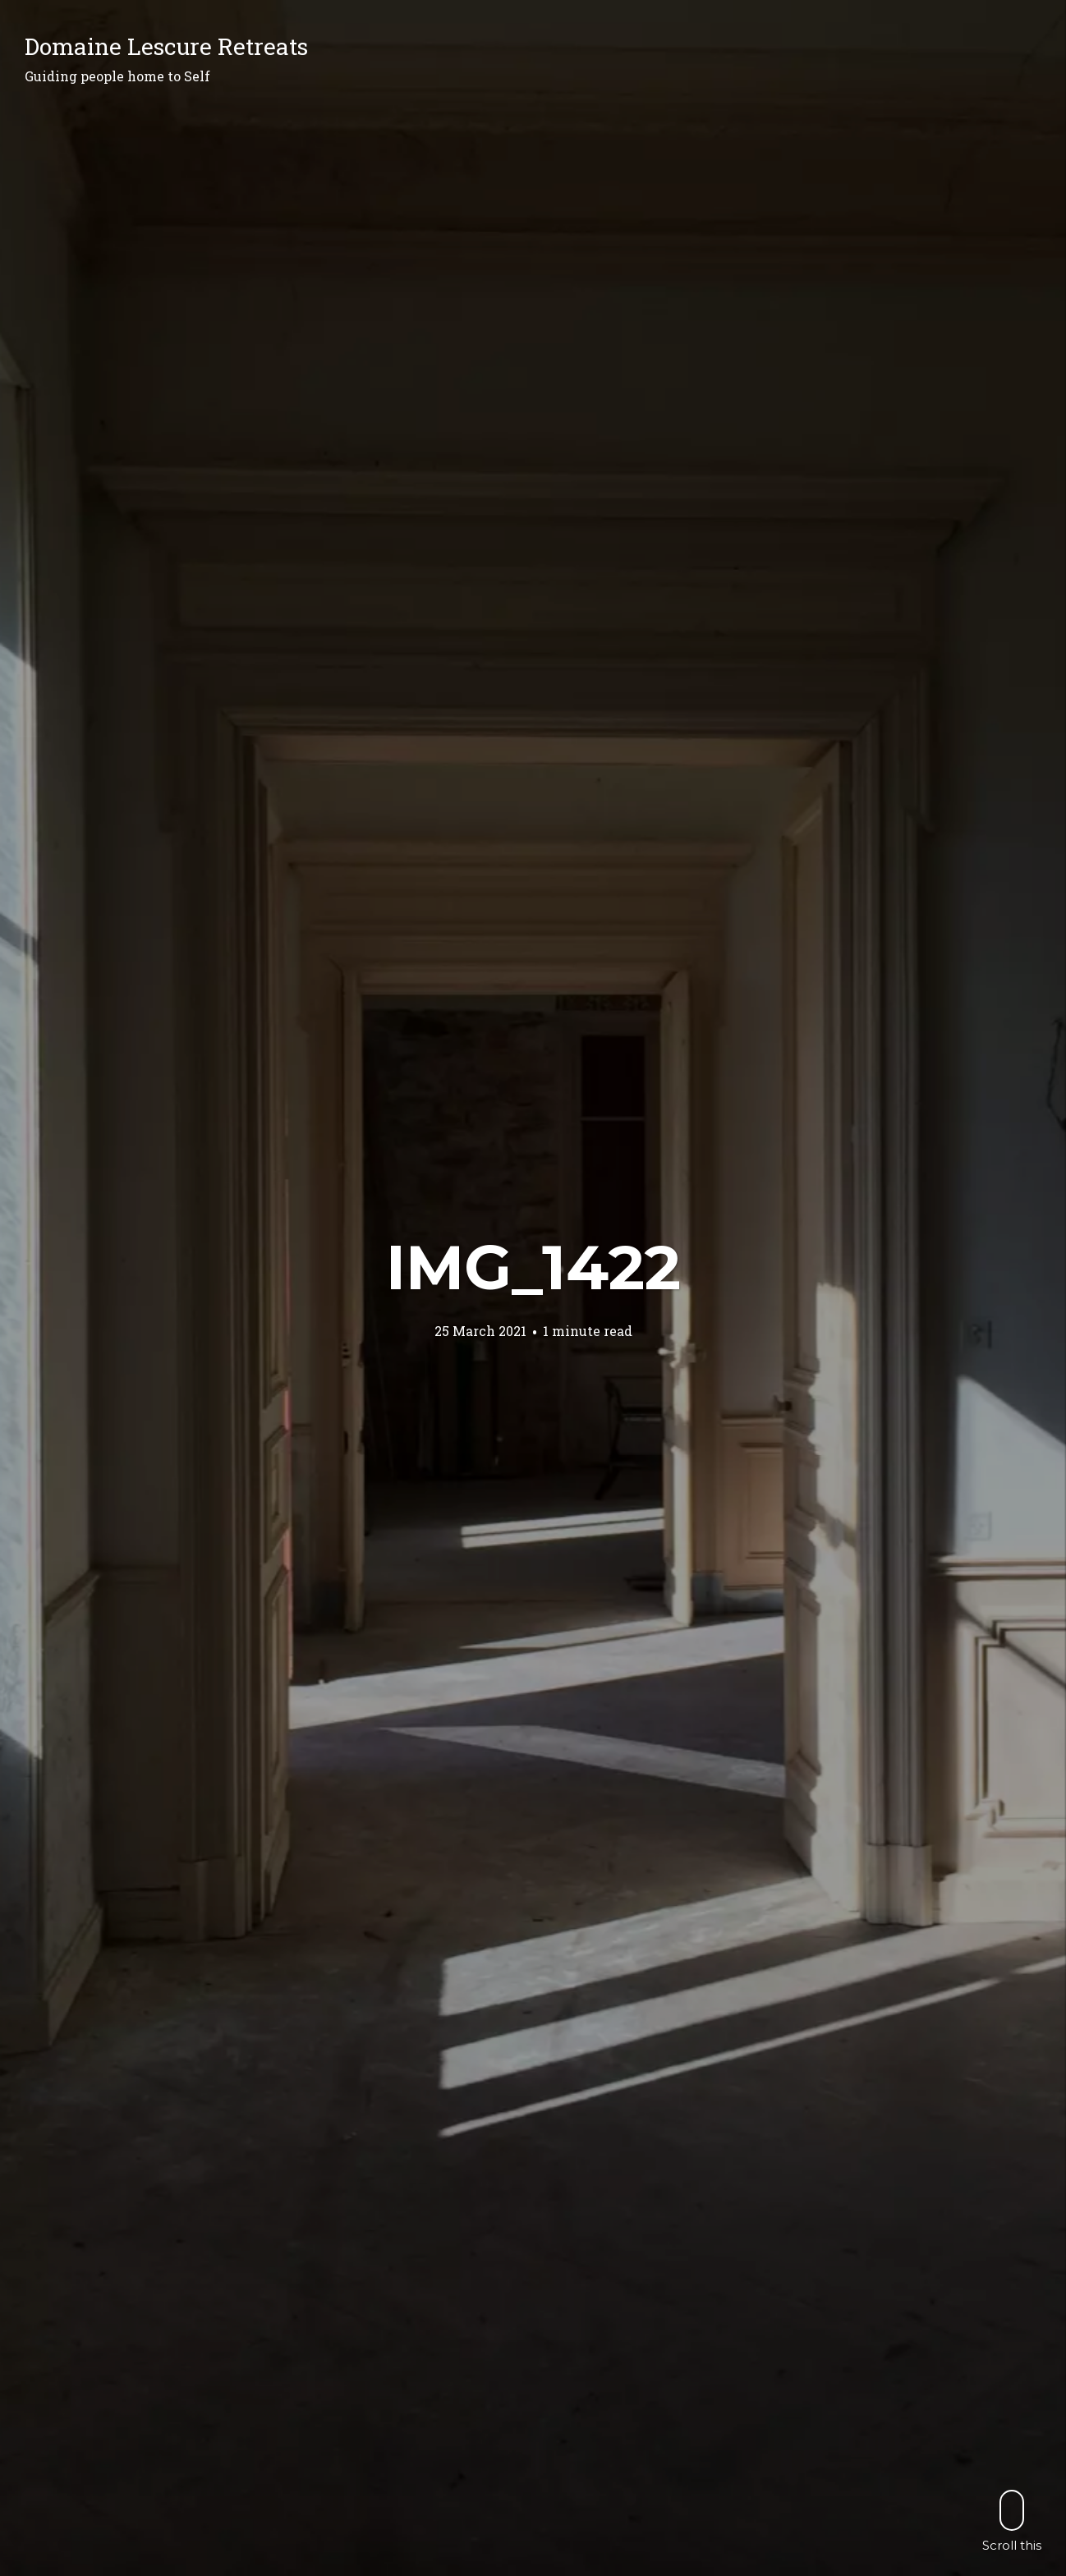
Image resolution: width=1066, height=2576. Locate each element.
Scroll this (1011, 2520)
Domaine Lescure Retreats (166, 46)
